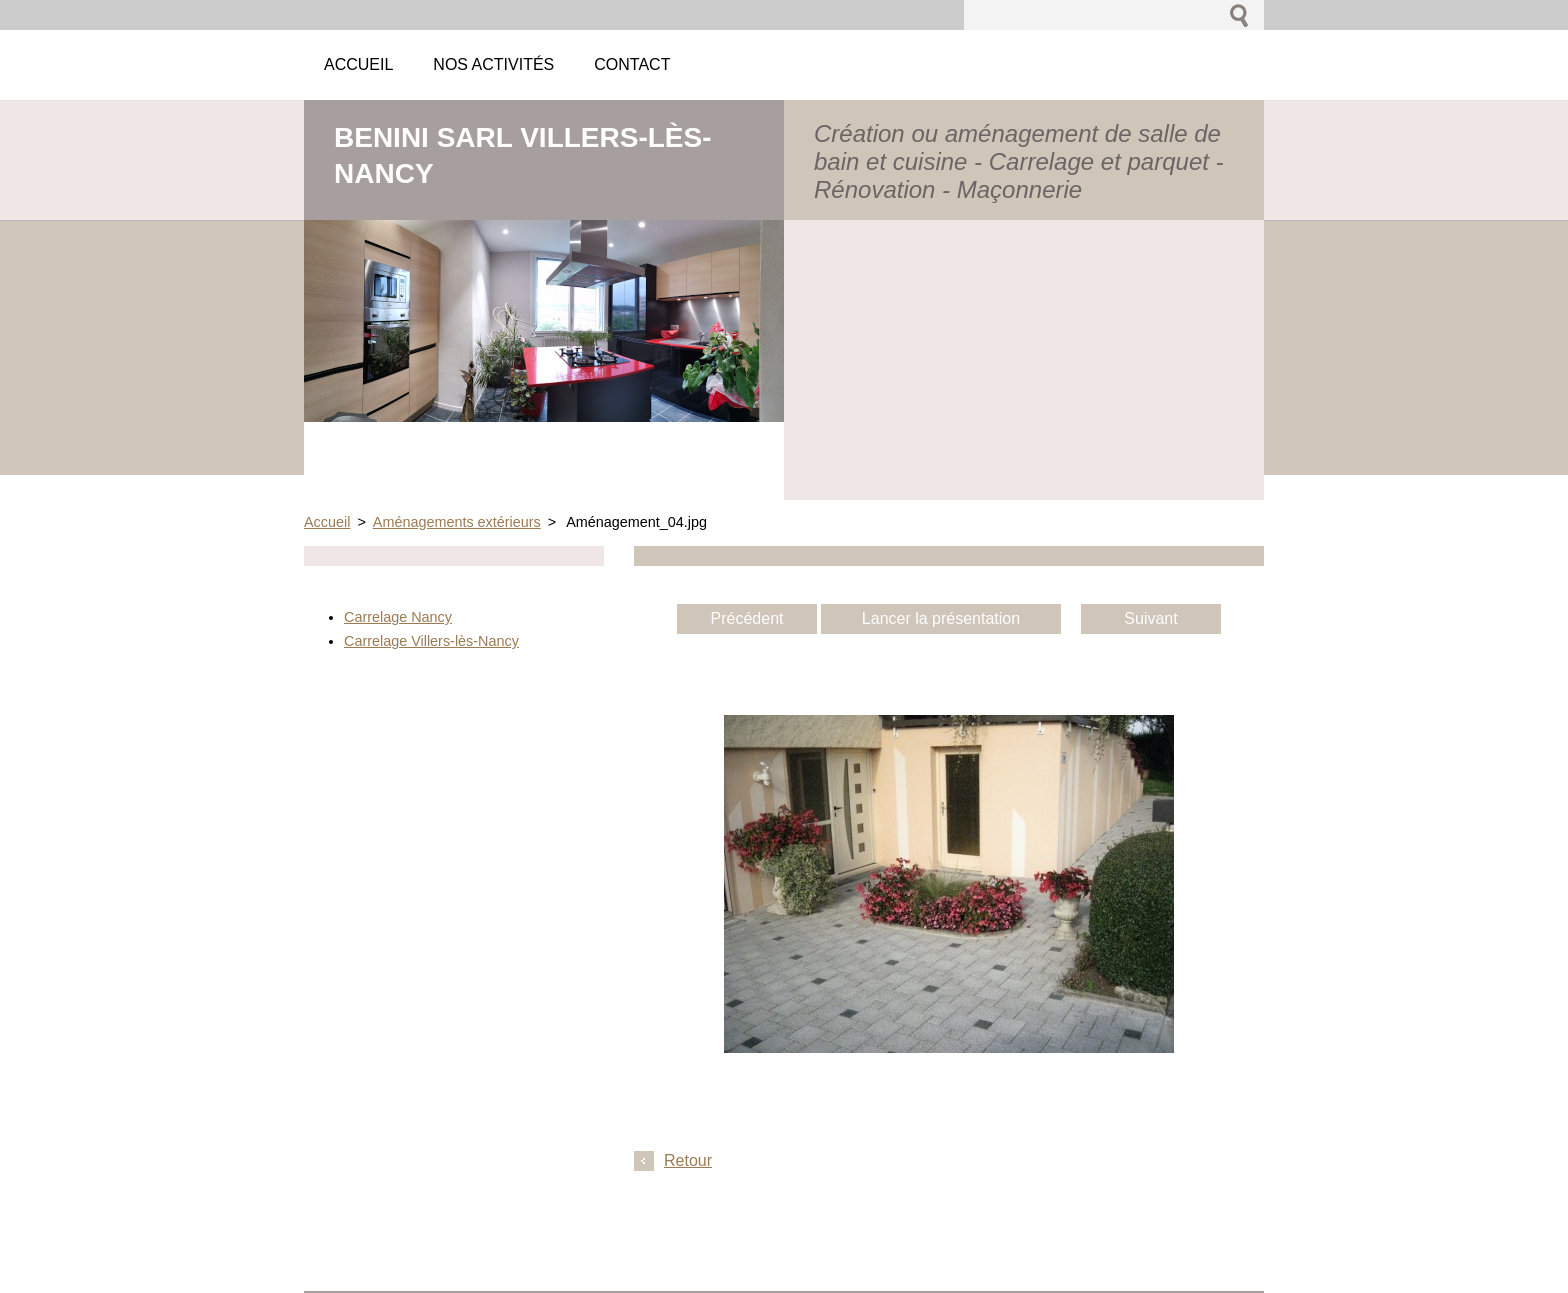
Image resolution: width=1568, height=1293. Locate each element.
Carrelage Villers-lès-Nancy (431, 641)
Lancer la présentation (941, 618)
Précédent (747, 618)
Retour (688, 1160)
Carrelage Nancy (398, 617)
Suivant (1150, 618)
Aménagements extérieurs (457, 522)
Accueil (327, 522)
